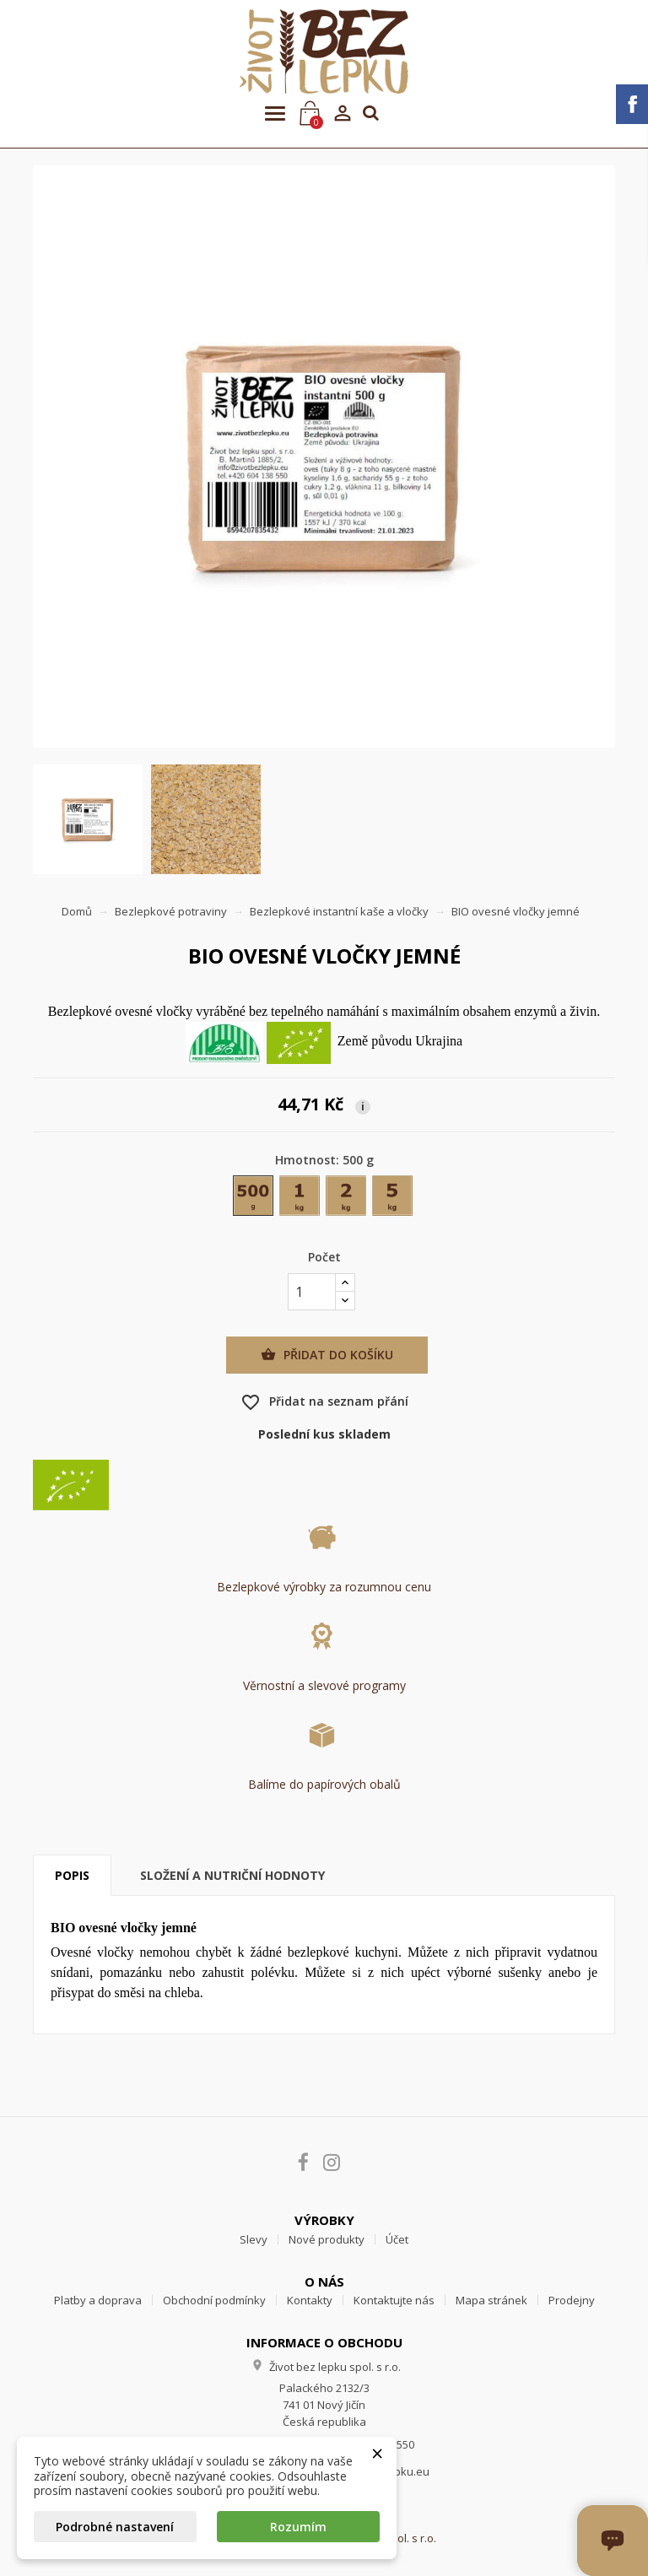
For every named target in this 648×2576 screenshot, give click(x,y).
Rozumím (298, 2527)
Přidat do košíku (327, 1355)
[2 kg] (347, 1199)
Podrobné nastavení (115, 2527)
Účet (397, 2239)
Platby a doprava (98, 2300)
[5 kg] (393, 1199)
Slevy (253, 2239)
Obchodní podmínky (214, 2300)
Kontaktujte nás (394, 2300)
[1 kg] (300, 1199)
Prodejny (571, 2300)
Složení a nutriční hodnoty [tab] (232, 1875)
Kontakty (309, 2300)
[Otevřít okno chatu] (612, 2540)
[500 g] (254, 1199)
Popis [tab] (72, 1875)
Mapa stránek (491, 2300)
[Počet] (312, 1291)
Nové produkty (326, 2239)
